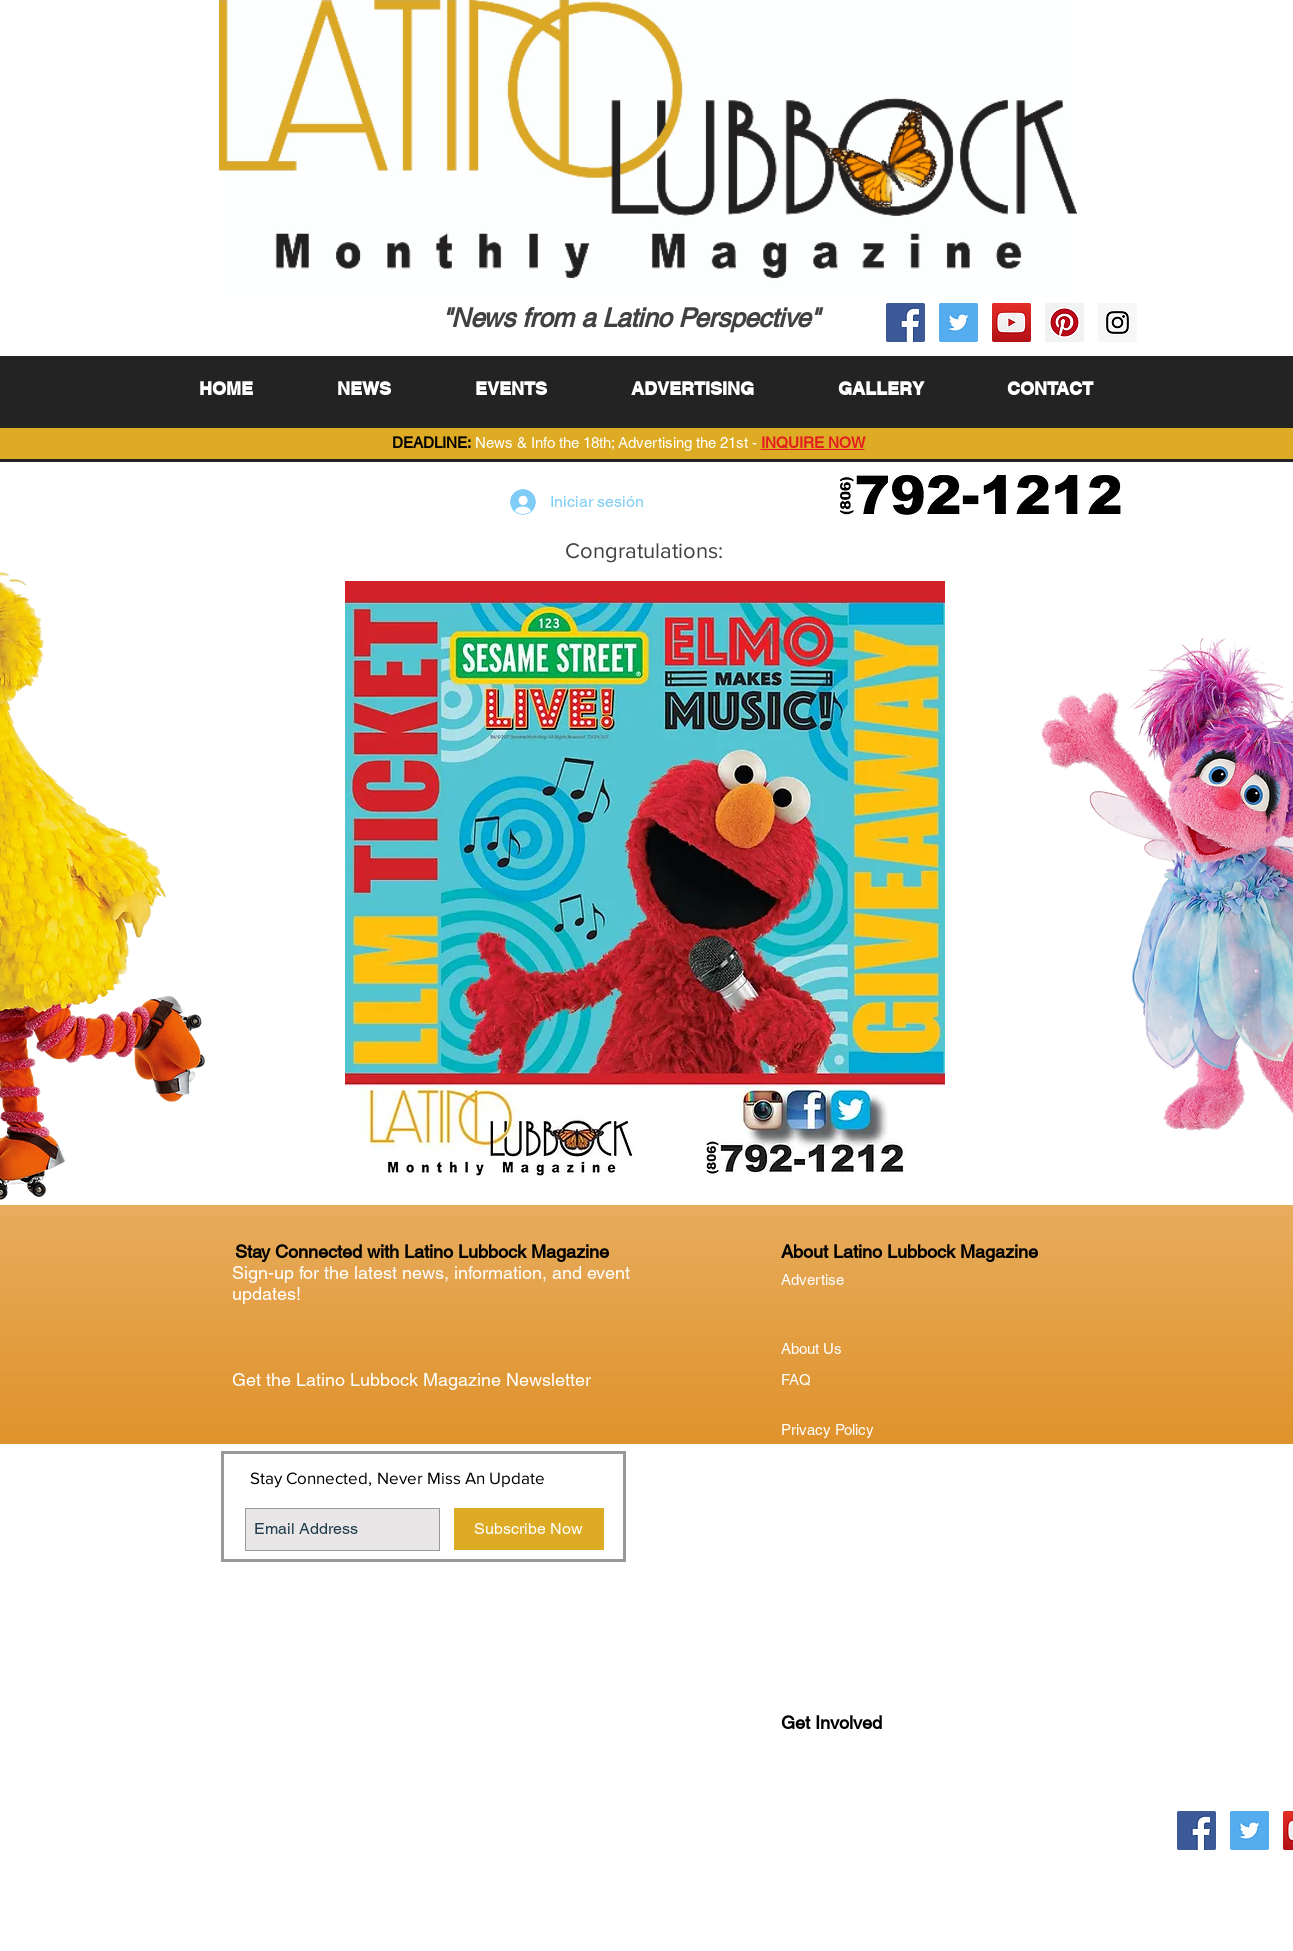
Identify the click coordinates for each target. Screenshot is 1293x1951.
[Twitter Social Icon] (958, 322)
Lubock (848, 1804)
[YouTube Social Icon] (1011, 322)
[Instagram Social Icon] (1117, 322)
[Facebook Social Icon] (905, 322)
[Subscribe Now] (529, 1529)
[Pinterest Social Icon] (1064, 322)
